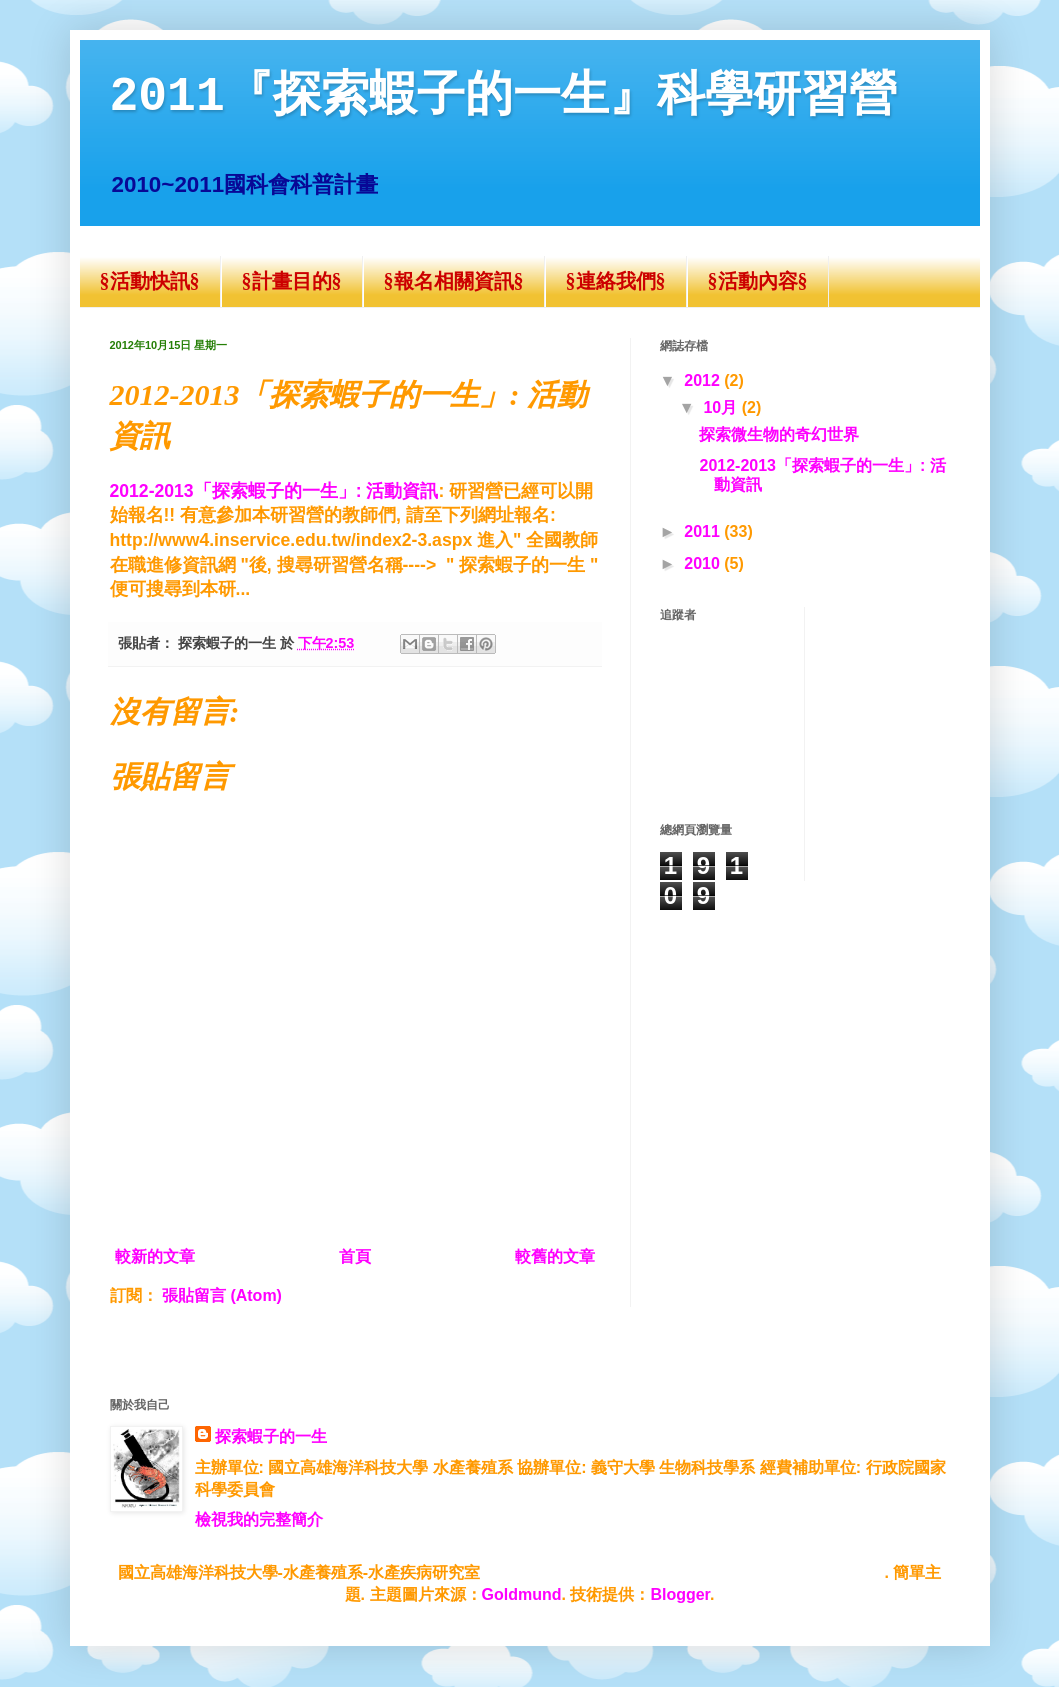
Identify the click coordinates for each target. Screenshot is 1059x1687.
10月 (722, 407)
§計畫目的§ (292, 281)
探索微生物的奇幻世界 (779, 434)
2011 (704, 531)
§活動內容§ (758, 281)
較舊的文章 (555, 1256)
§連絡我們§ (616, 281)
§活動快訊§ (150, 281)
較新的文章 (155, 1256)
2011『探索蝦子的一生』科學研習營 (503, 97)
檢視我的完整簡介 (259, 1519)
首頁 (355, 1256)
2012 (704, 380)
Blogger (680, 1594)
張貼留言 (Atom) (222, 1295)
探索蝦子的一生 (271, 1436)
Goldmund (522, 1594)
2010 (704, 563)
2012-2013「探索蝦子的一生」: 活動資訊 (274, 491)
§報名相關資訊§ (454, 281)
